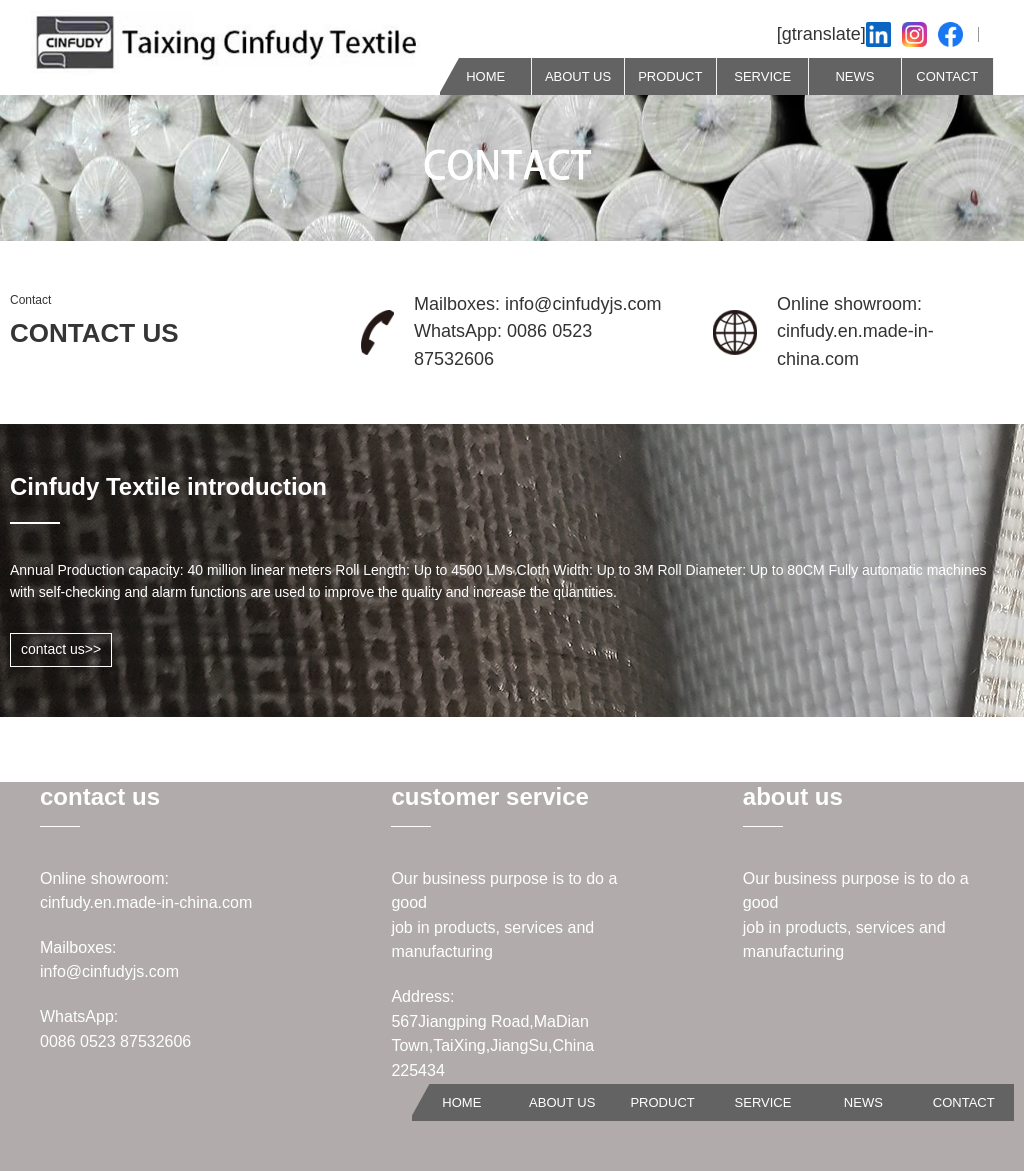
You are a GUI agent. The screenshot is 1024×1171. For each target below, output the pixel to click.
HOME (485, 76)
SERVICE (762, 76)
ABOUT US (578, 76)
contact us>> (61, 649)
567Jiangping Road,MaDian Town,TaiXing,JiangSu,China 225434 (492, 1046)
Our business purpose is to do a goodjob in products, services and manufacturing (504, 915)
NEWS (854, 76)
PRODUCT (670, 76)
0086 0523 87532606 (115, 1041)
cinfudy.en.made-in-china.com (146, 902)
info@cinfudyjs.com (109, 971)
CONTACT (947, 76)
